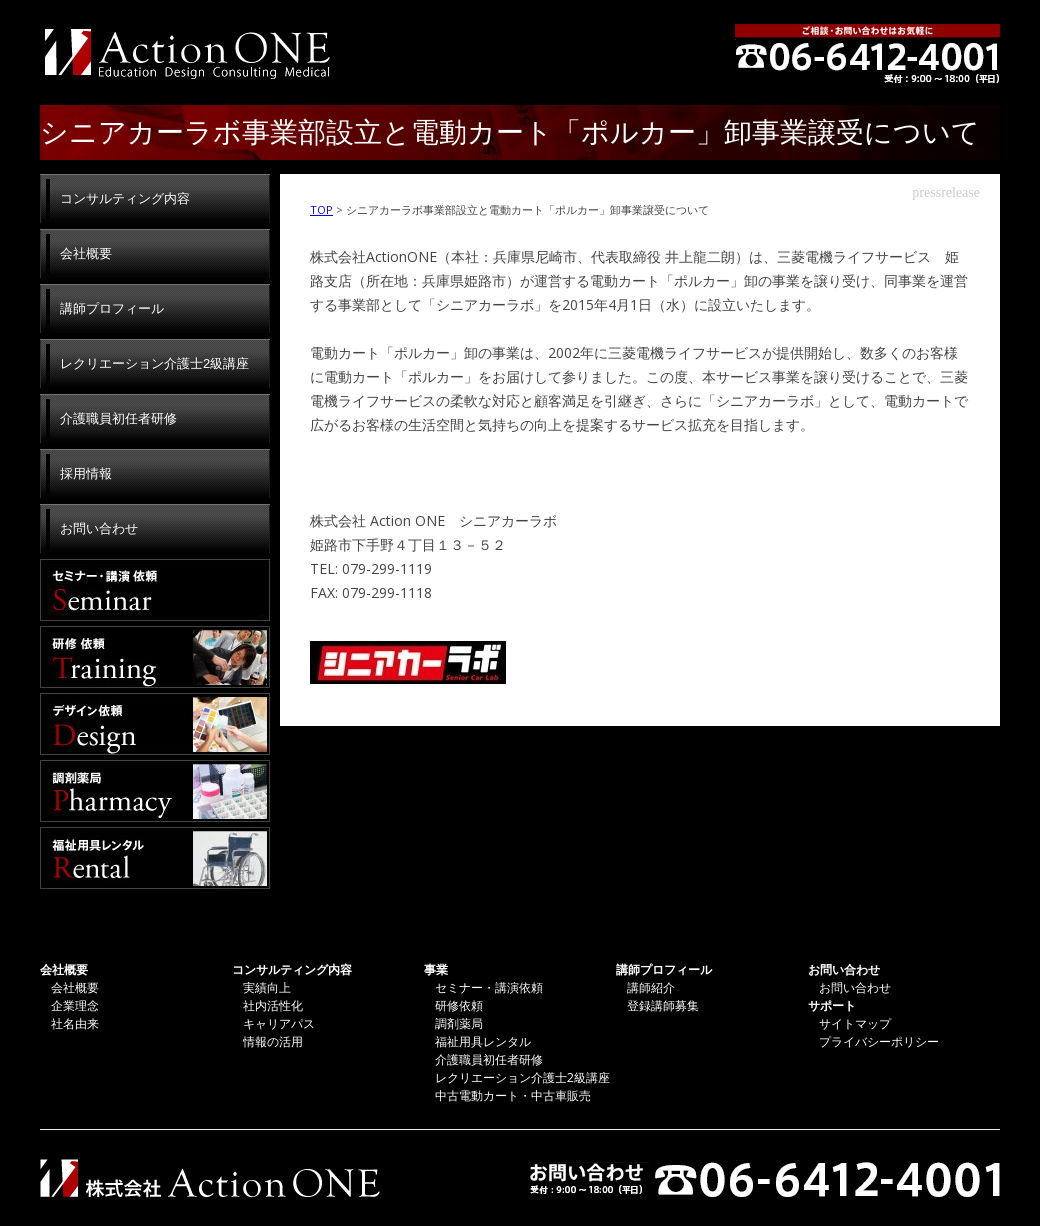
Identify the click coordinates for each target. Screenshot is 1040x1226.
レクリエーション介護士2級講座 (154, 363)
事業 (436, 969)
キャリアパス (279, 1023)
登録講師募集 (663, 1005)
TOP (321, 209)
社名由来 (75, 1023)
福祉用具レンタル (155, 858)
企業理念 (75, 1005)
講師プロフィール (112, 308)
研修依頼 (155, 657)
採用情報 (86, 473)
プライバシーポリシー (879, 1041)
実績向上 (267, 987)
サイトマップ (855, 1023)
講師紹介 (651, 987)
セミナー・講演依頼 (155, 590)
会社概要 (86, 253)
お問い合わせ (99, 528)
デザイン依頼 (155, 724)
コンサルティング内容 (125, 198)
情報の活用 (273, 1041)
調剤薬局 (155, 791)
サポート (832, 1005)
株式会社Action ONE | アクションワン (185, 52)
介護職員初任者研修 (118, 418)
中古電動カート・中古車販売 (513, 1095)
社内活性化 (273, 1005)
